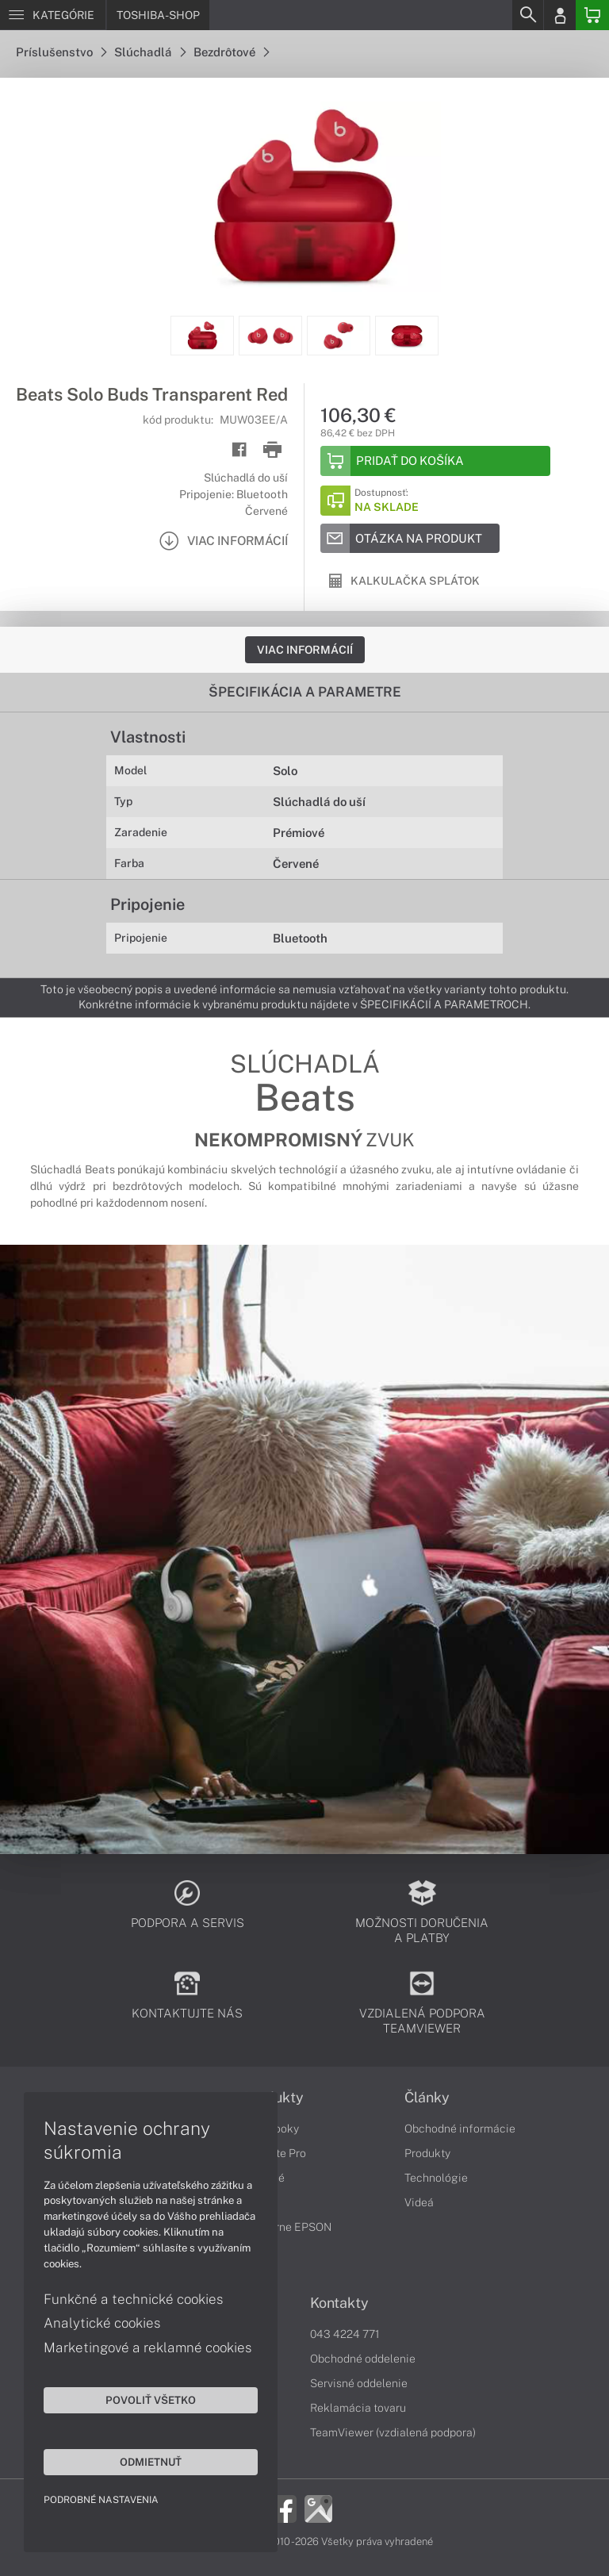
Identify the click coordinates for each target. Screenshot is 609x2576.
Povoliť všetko (150, 2400)
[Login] (560, 15)
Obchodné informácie (459, 2128)
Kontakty (339, 2303)
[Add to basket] (435, 461)
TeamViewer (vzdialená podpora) (393, 2432)
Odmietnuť (151, 2461)
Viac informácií (305, 649)
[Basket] (592, 15)
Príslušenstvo (61, 52)
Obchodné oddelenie (363, 2358)
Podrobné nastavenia (101, 2499)
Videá (419, 2202)
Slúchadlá (150, 52)
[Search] (527, 15)
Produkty (427, 2153)
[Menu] (52, 15)
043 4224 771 (345, 2334)
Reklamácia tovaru (358, 2407)
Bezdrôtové (231, 52)
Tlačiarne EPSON (287, 2227)
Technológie (436, 2177)
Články (427, 2097)
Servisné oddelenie (359, 2383)
